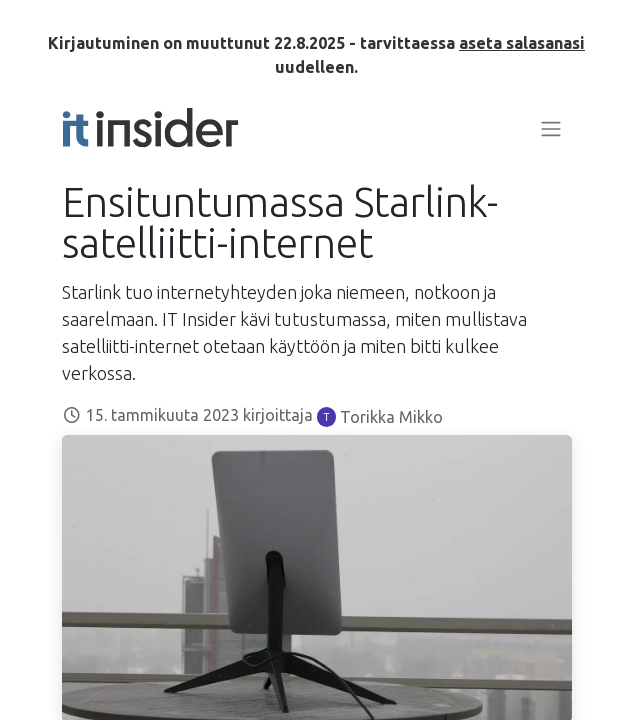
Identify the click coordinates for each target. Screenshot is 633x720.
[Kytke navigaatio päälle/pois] (551, 128)
